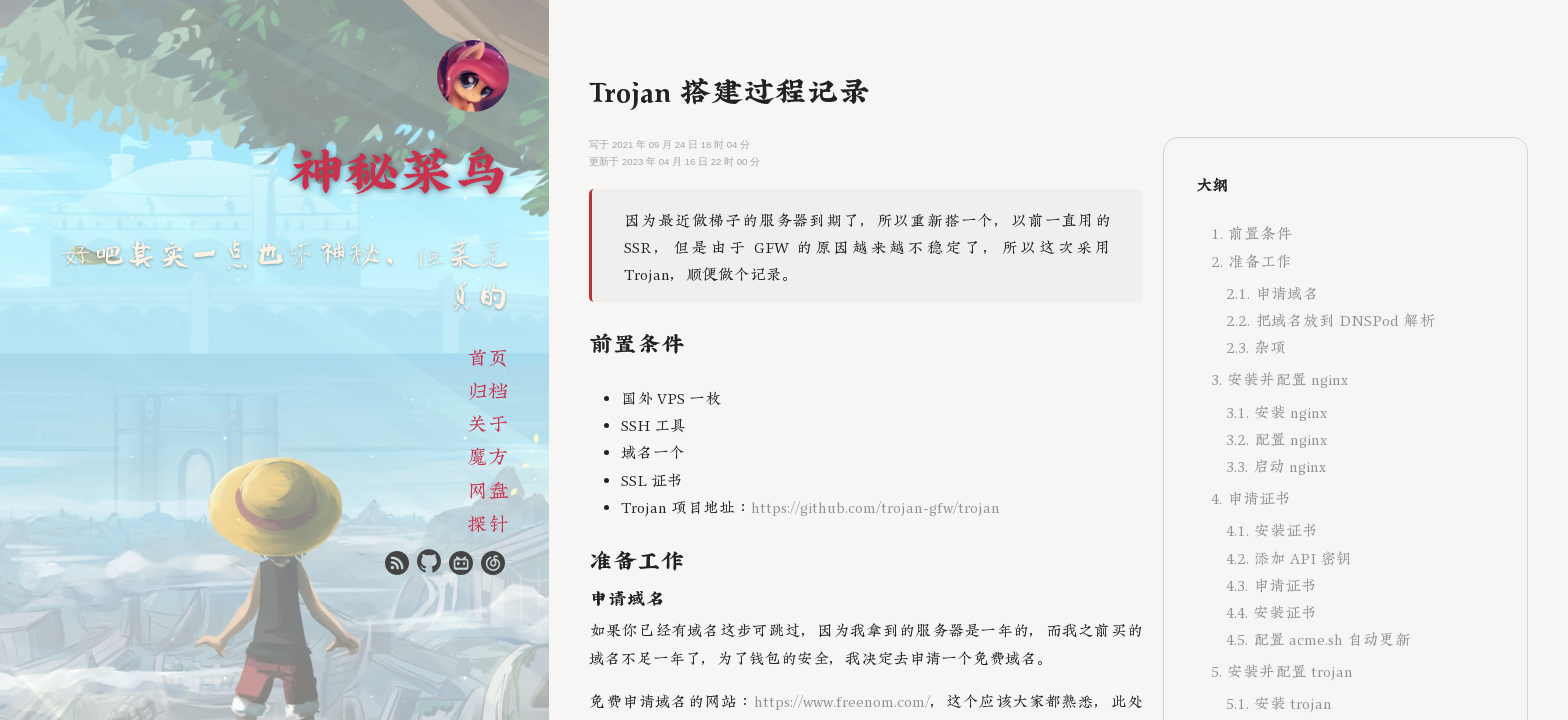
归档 (488, 388)
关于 (488, 421)
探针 (488, 521)
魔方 (488, 454)
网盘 (488, 488)
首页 (488, 355)
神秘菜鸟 (399, 165)
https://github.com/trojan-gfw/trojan (875, 505)
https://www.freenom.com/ (842, 699)
